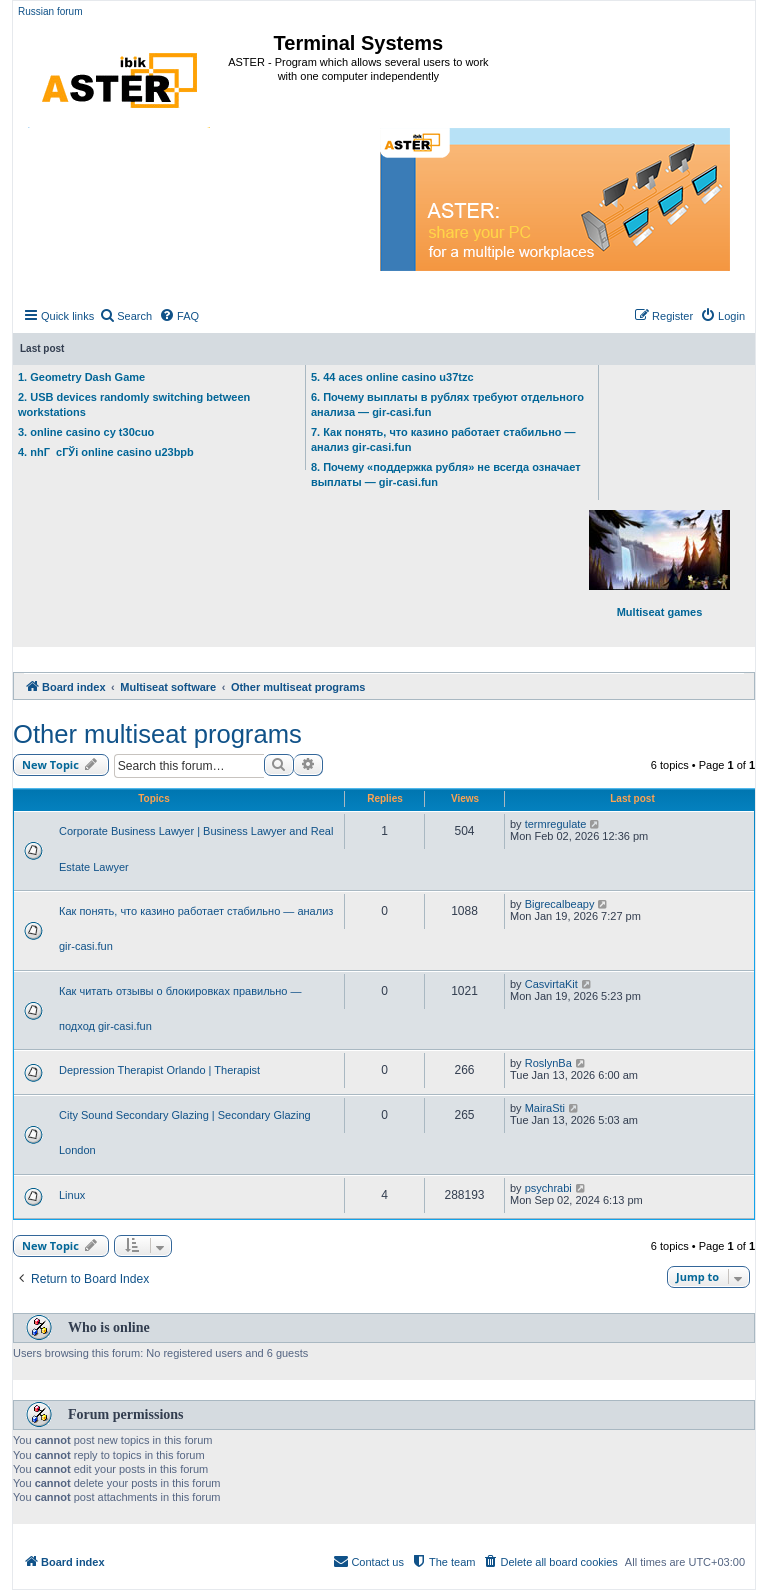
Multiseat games (659, 564)
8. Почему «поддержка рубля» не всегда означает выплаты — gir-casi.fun (446, 474)
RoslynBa (548, 1063)
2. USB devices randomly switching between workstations (134, 404)
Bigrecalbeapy (560, 904)
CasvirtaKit (551, 984)
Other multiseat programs (157, 734)
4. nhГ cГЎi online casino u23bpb (106, 452)
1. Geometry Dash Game (81, 377)
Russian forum (50, 11)
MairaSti (545, 1108)
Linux (72, 1195)
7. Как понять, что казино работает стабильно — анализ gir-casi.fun (443, 439)
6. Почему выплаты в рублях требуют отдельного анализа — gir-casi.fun (447, 404)
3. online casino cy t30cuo (86, 432)
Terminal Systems (359, 43)
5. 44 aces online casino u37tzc (392, 377)
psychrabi (548, 1188)
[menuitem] (125, 316)
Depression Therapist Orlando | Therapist (159, 1070)
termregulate (556, 824)
